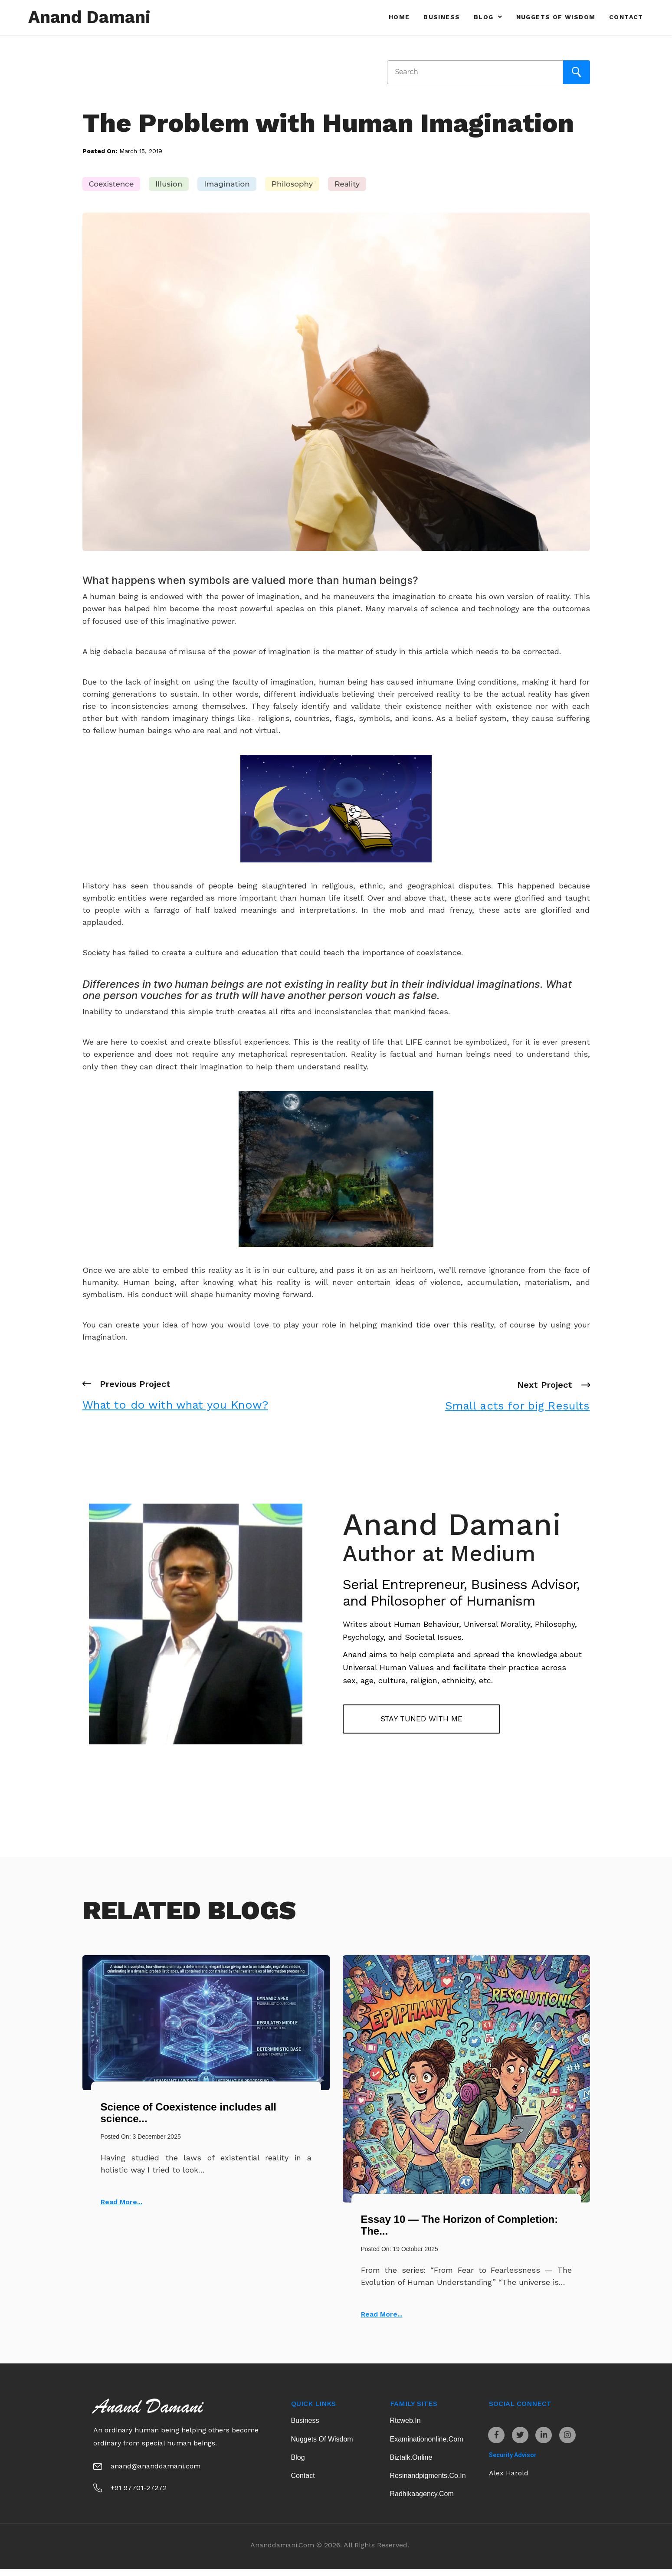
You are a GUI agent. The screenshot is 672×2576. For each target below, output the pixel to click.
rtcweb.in (405, 2420)
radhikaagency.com (422, 2500)
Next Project (517, 1396)
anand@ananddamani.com (155, 2465)
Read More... (121, 2201)
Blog (489, 16)
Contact (627, 16)
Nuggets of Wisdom (557, 16)
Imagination (227, 184)
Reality (347, 184)
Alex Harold (508, 2473)
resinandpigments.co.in (428, 2480)
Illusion (168, 184)
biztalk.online (411, 2460)
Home (402, 16)
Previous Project (175, 1396)
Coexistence (111, 184)
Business (444, 16)
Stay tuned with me (409, 1718)
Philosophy (292, 184)
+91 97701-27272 (139, 2487)
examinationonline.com (426, 2440)
